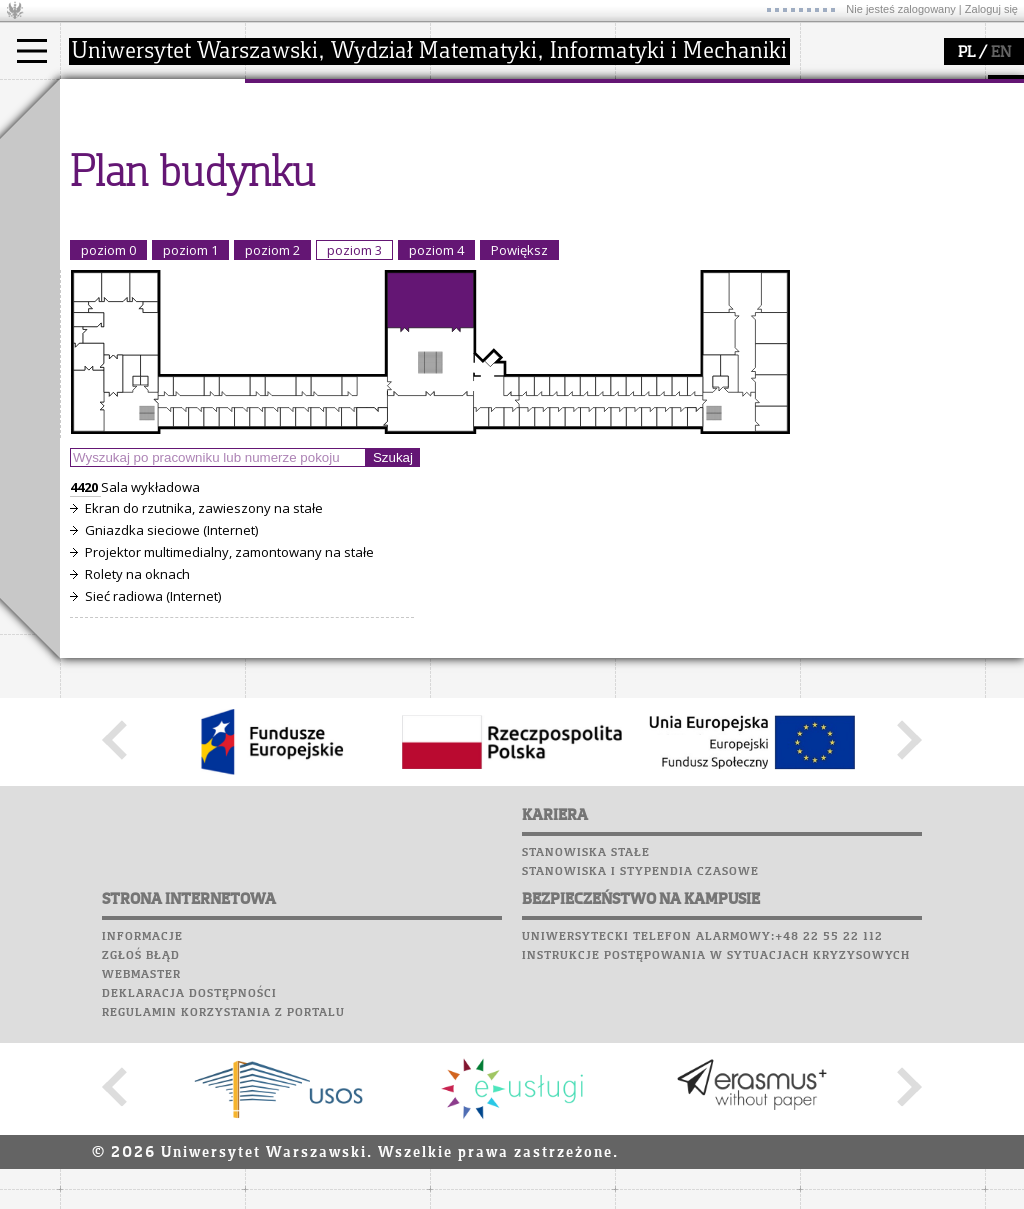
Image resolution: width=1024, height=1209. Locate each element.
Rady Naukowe (316, 192)
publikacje (486, 174)
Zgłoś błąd (141, 1141)
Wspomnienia (850, 204)
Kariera (838, 223)
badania (477, 98)
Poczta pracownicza (877, 166)
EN (1001, 53)
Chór (909, 185)
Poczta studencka (868, 147)
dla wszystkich (684, 210)
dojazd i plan (309, 138)
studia (99, 98)
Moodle (829, 109)
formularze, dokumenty (341, 228)
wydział (292, 98)
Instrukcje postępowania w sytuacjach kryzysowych (716, 1141)
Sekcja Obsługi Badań (521, 210)
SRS (887, 90)
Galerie (936, 204)
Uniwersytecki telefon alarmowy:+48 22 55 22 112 (702, 1122)
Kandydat (114, 138)
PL (966, 53)
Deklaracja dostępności (189, 1179)
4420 (85, 672)
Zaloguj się (991, 9)
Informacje (142, 1122)
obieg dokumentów (513, 228)
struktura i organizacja (338, 156)
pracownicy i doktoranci (341, 210)
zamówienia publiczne (338, 246)
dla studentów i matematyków (686, 183)
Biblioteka (841, 185)
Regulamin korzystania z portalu (223, 1198)
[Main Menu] (32, 51)
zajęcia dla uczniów (698, 138)
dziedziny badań (506, 138)
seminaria (485, 156)
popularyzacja (692, 98)
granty (474, 192)
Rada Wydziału (315, 174)
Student (109, 156)
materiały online (689, 156)
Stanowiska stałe (586, 1038)
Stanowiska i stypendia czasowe (640, 1057)
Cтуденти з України (147, 228)
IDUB (469, 246)
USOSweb (833, 90)
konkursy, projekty (696, 228)
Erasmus (111, 210)
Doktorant (115, 174)
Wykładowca (123, 192)
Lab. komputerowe (869, 128)
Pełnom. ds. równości (148, 246)
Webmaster (141, 1160)
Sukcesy (831, 242)
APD (923, 90)
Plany (890, 109)
